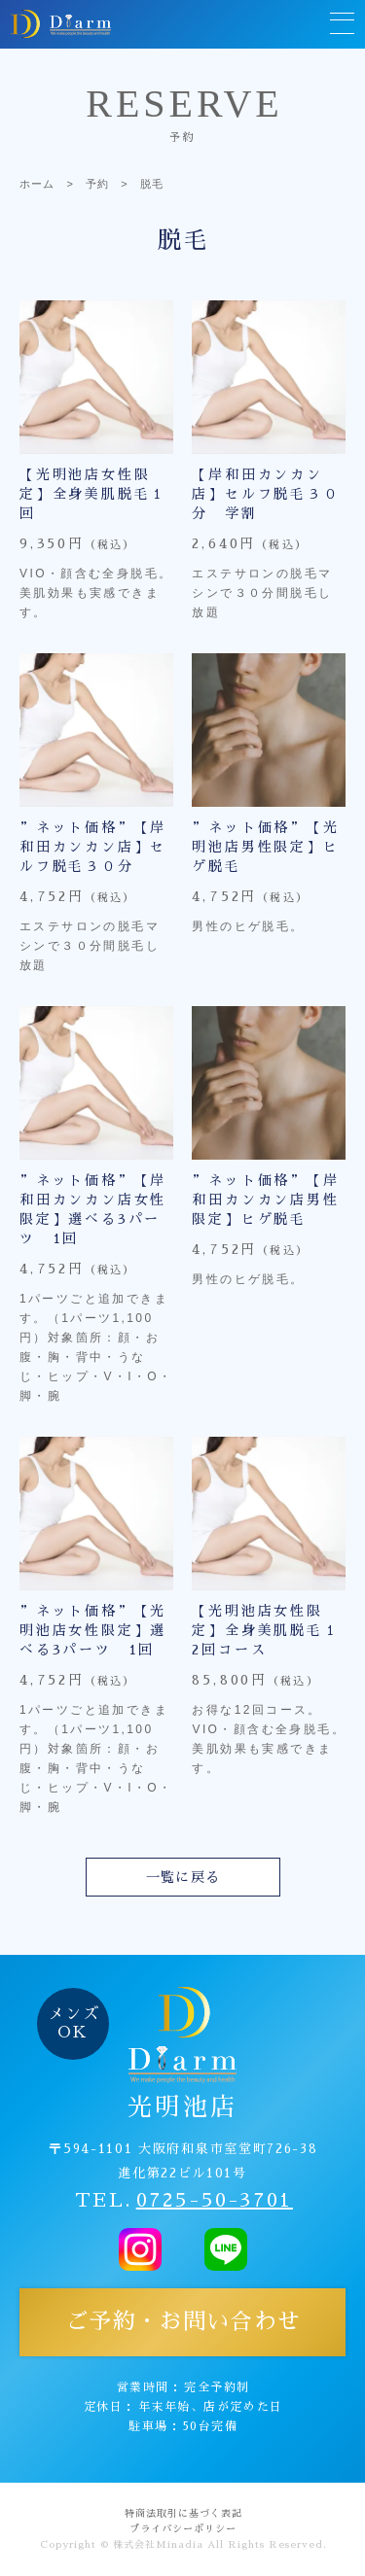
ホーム (37, 184)
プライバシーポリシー (183, 2529)
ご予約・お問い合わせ (183, 2322)
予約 (97, 184)
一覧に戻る (183, 1877)
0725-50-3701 (214, 2200)
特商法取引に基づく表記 (183, 2514)
